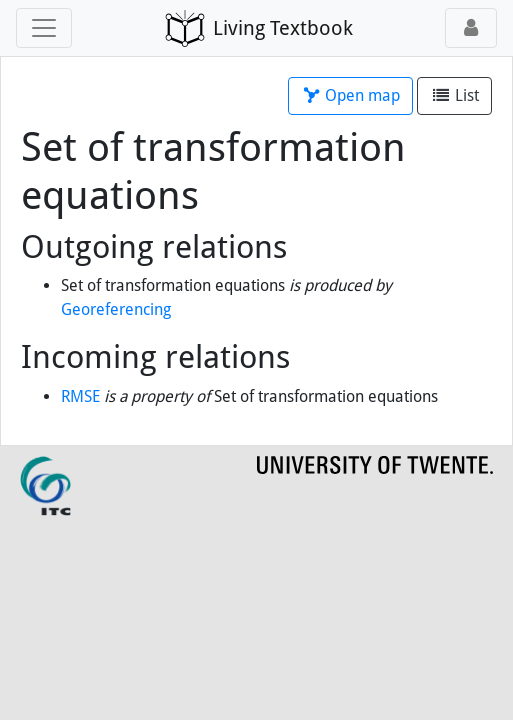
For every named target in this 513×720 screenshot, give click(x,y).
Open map (351, 95)
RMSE (80, 396)
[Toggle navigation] (44, 28)
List (454, 95)
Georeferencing (116, 309)
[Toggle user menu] (471, 28)
